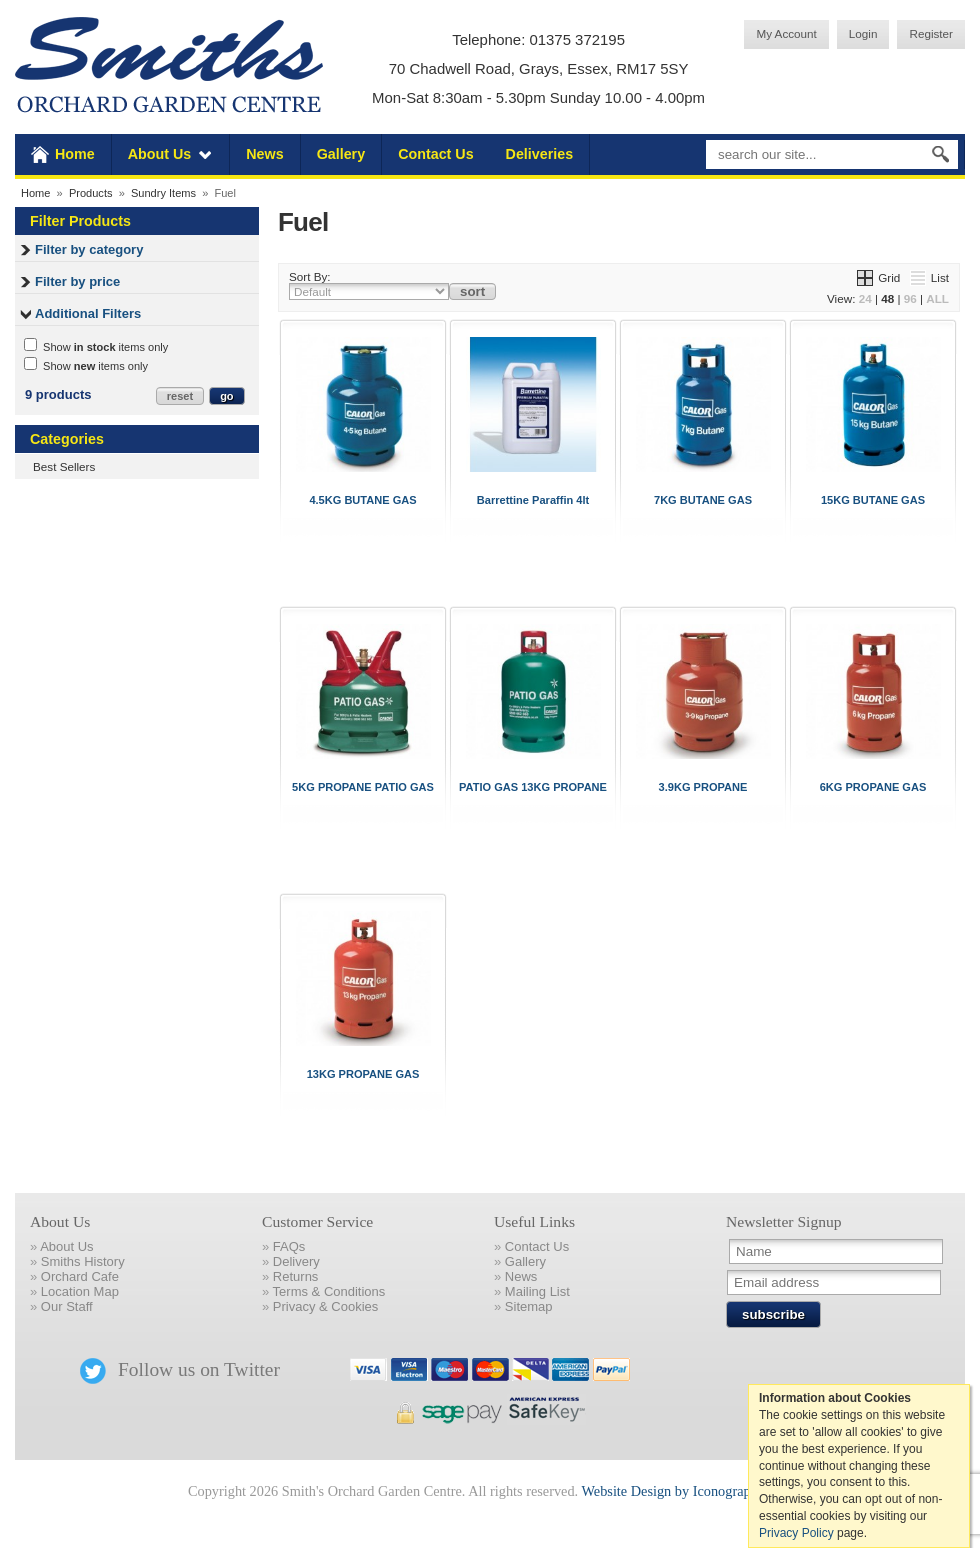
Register (931, 33)
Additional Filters (88, 313)
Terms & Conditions (329, 1291)
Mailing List (537, 1291)
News (264, 154)
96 (910, 298)
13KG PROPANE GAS (363, 1074)
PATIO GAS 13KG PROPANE (533, 787)
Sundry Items (163, 193)
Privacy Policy (796, 1533)
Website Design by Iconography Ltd (684, 1491)
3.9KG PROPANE (703, 787)
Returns (296, 1276)
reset (180, 396)
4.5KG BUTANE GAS (362, 500)
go (226, 396)
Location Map (80, 1291)
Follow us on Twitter (180, 1369)
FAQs (289, 1246)
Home (75, 154)
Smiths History (83, 1261)
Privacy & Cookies (325, 1306)
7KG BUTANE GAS (703, 500)
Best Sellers (64, 466)
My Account (786, 33)
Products (91, 193)
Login (863, 33)
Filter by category (89, 249)
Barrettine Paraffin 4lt (533, 500)
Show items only (96, 346)
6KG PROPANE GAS (873, 787)
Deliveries (540, 154)
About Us (160, 154)
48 (887, 298)
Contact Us (435, 154)
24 (865, 298)
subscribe (773, 1314)
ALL (937, 298)
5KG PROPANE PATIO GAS (363, 787)
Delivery (296, 1261)
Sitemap (529, 1306)
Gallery (341, 154)
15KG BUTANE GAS (873, 500)
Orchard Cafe (80, 1276)
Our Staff (67, 1306)
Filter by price (77, 281)
